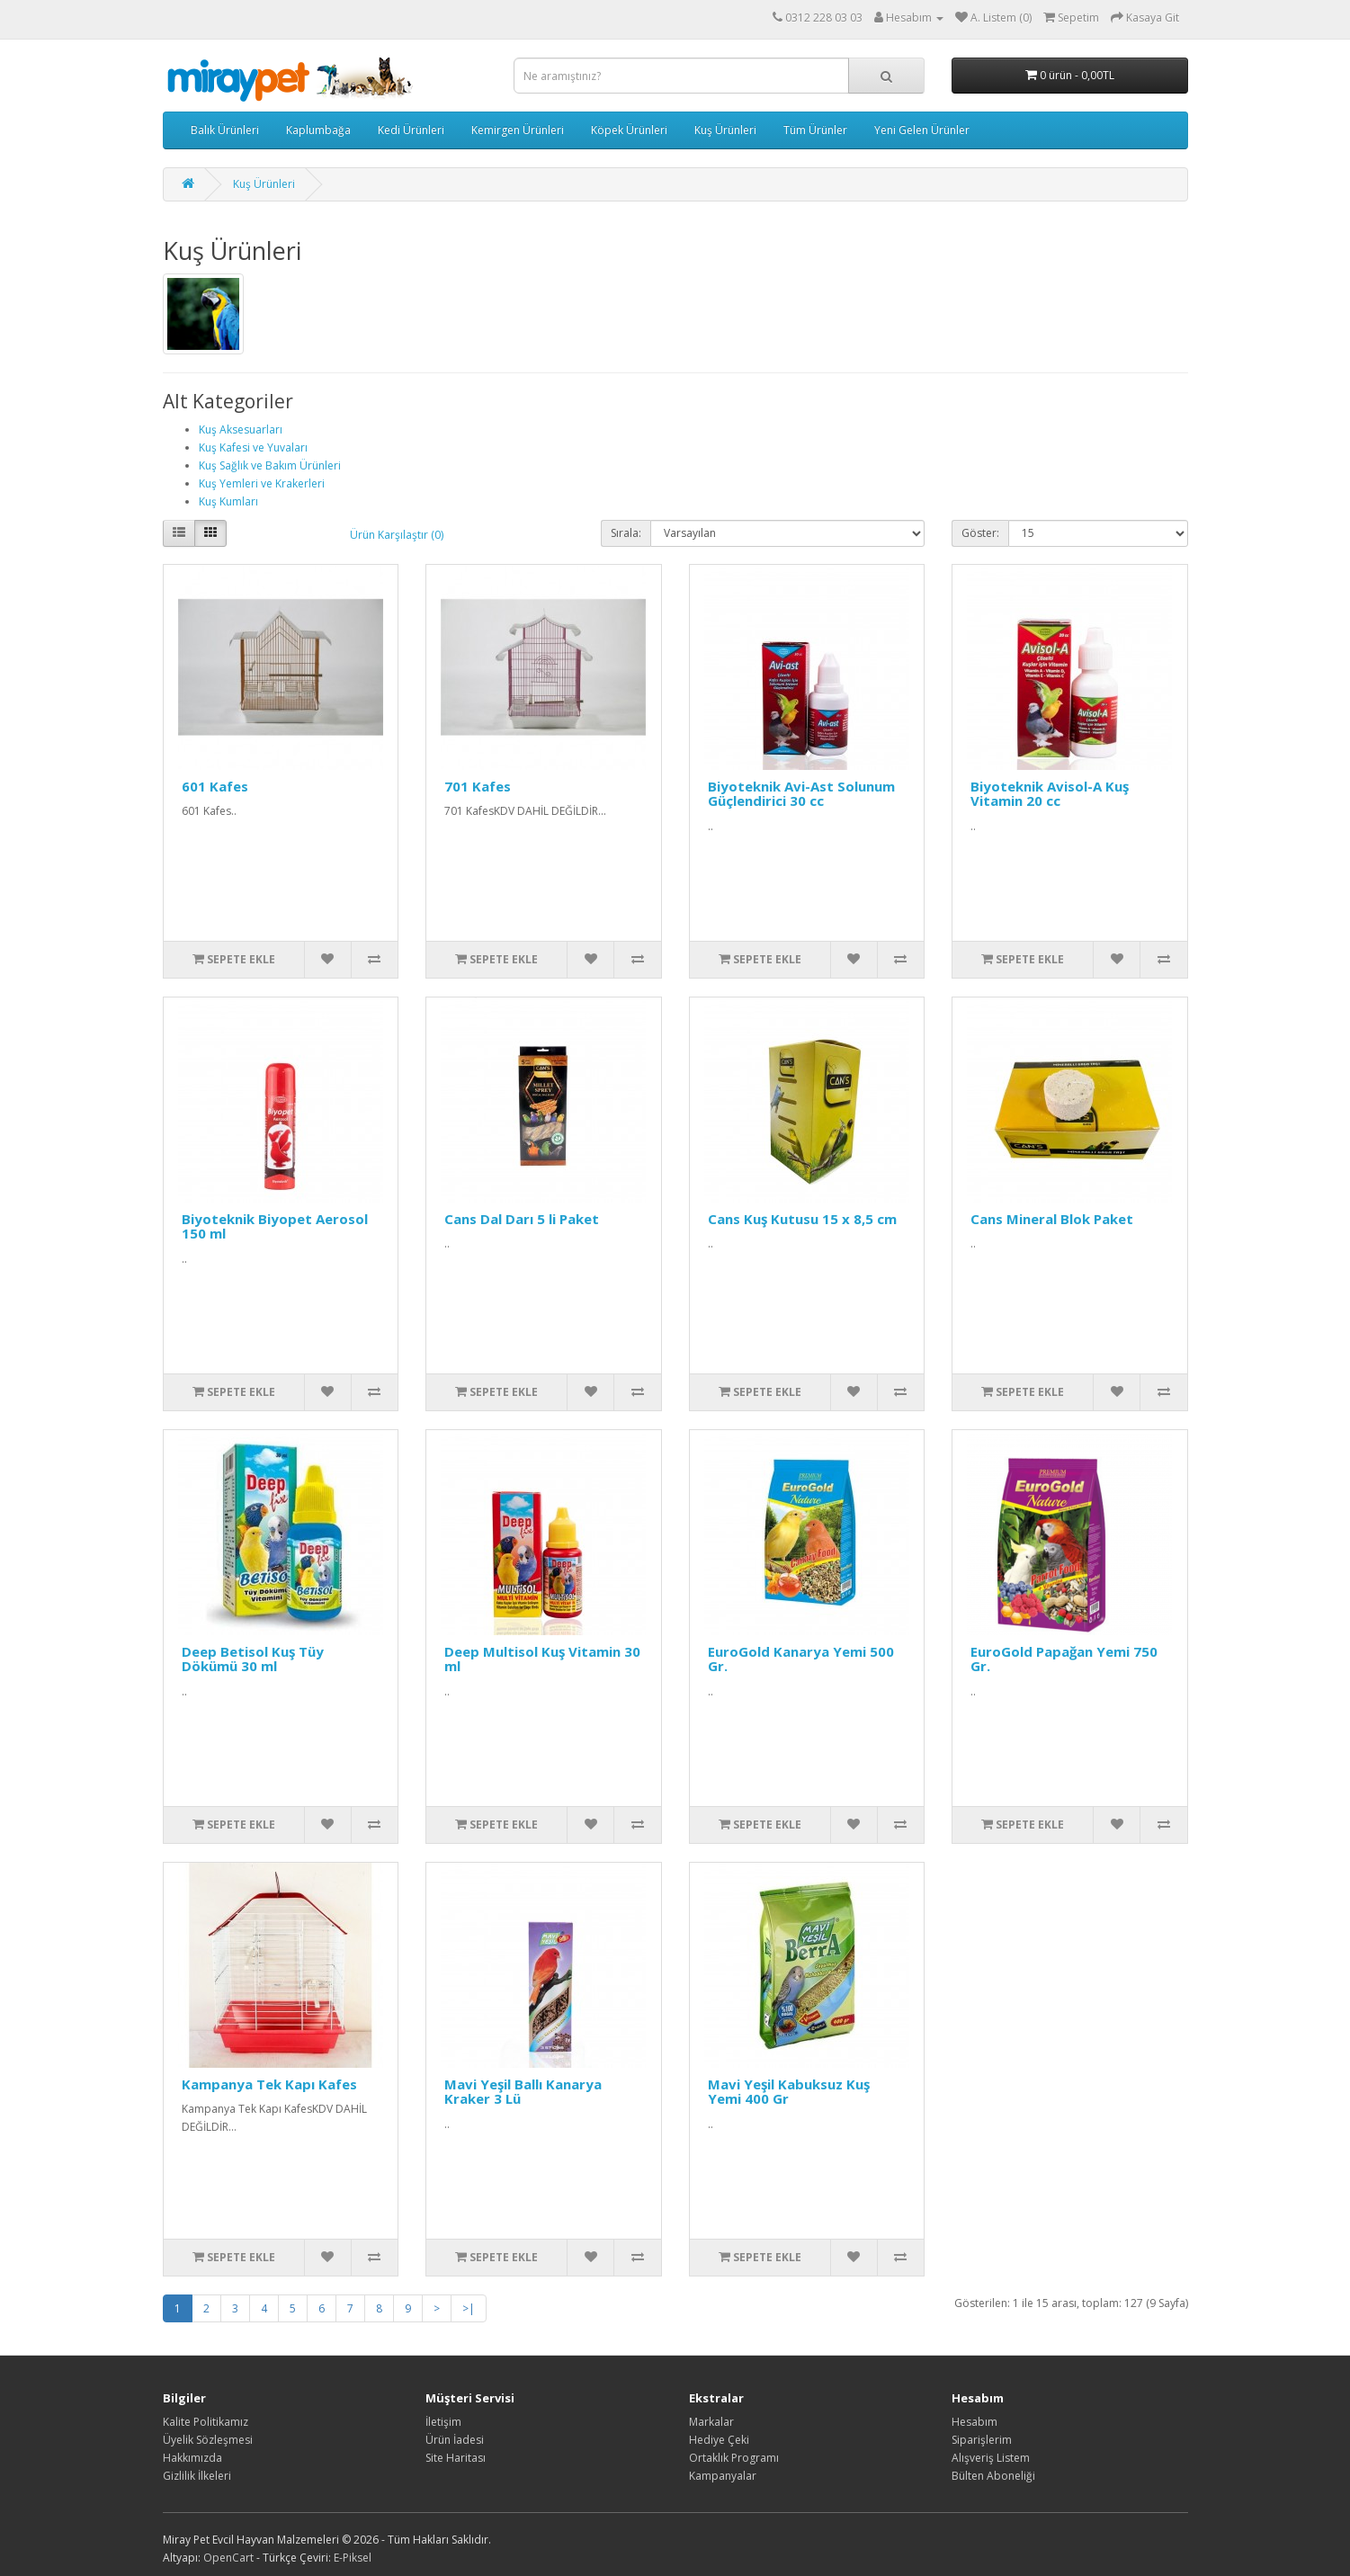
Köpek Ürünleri (629, 130)
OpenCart (228, 2557)
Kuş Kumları (228, 501)
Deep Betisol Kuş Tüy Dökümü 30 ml (253, 1659)
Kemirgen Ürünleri (517, 130)
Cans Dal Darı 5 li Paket (521, 1219)
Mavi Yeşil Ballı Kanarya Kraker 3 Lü (523, 2091)
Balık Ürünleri (225, 130)
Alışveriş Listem (991, 2457)
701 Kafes (477, 786)
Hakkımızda (192, 2457)
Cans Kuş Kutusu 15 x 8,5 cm (802, 1219)
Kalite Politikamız (205, 2421)
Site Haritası (455, 2457)
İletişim (443, 2421)
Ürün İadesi (454, 2439)
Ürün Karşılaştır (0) (396, 534)
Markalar (711, 2421)
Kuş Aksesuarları (240, 429)
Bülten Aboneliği (993, 2475)
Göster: (980, 533)
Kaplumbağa (318, 130)
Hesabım (974, 2421)
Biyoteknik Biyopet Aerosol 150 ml (275, 1226)
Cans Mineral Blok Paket (1051, 1219)
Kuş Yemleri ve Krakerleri (262, 483)
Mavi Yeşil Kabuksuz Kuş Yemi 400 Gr (789, 2091)
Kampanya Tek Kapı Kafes (269, 2084)
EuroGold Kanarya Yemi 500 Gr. (801, 1659)
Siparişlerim (982, 2439)
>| (468, 2308)
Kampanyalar (722, 2475)
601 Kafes (215, 786)
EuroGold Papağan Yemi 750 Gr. (1064, 1659)
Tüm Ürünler (815, 130)
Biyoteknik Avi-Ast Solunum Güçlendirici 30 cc (801, 793)
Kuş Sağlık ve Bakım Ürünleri (270, 465)
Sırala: (626, 533)
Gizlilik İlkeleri (197, 2475)
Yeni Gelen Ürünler (922, 130)
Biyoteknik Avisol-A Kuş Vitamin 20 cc (1049, 793)
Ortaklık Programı (734, 2457)
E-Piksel (352, 2557)
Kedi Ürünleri (411, 130)
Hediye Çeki (719, 2439)
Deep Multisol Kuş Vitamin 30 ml (542, 1659)
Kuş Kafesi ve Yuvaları (253, 447)
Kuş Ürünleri (725, 130)
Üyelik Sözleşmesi (208, 2439)
